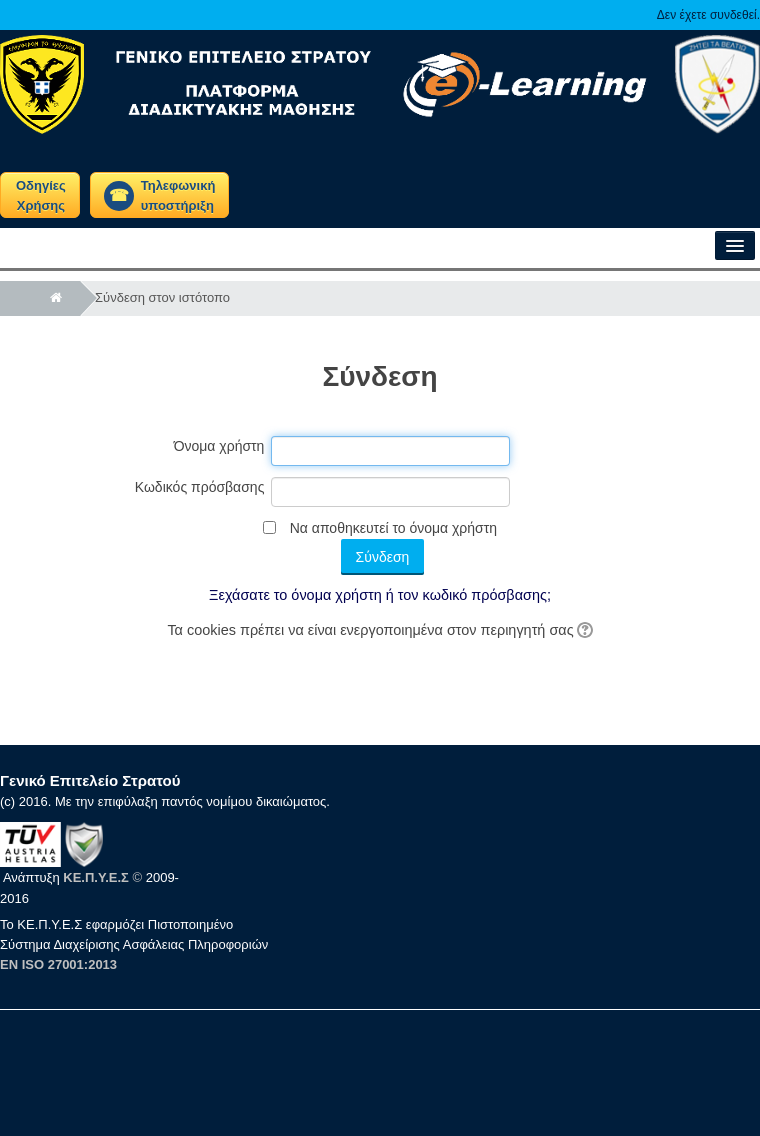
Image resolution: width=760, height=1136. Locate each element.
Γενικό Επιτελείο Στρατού (90, 780)
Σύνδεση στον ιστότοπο (162, 297)
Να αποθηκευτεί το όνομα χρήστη (393, 528)
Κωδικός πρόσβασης (200, 487)
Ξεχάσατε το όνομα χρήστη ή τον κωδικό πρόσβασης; (380, 595)
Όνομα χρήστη (219, 446)
